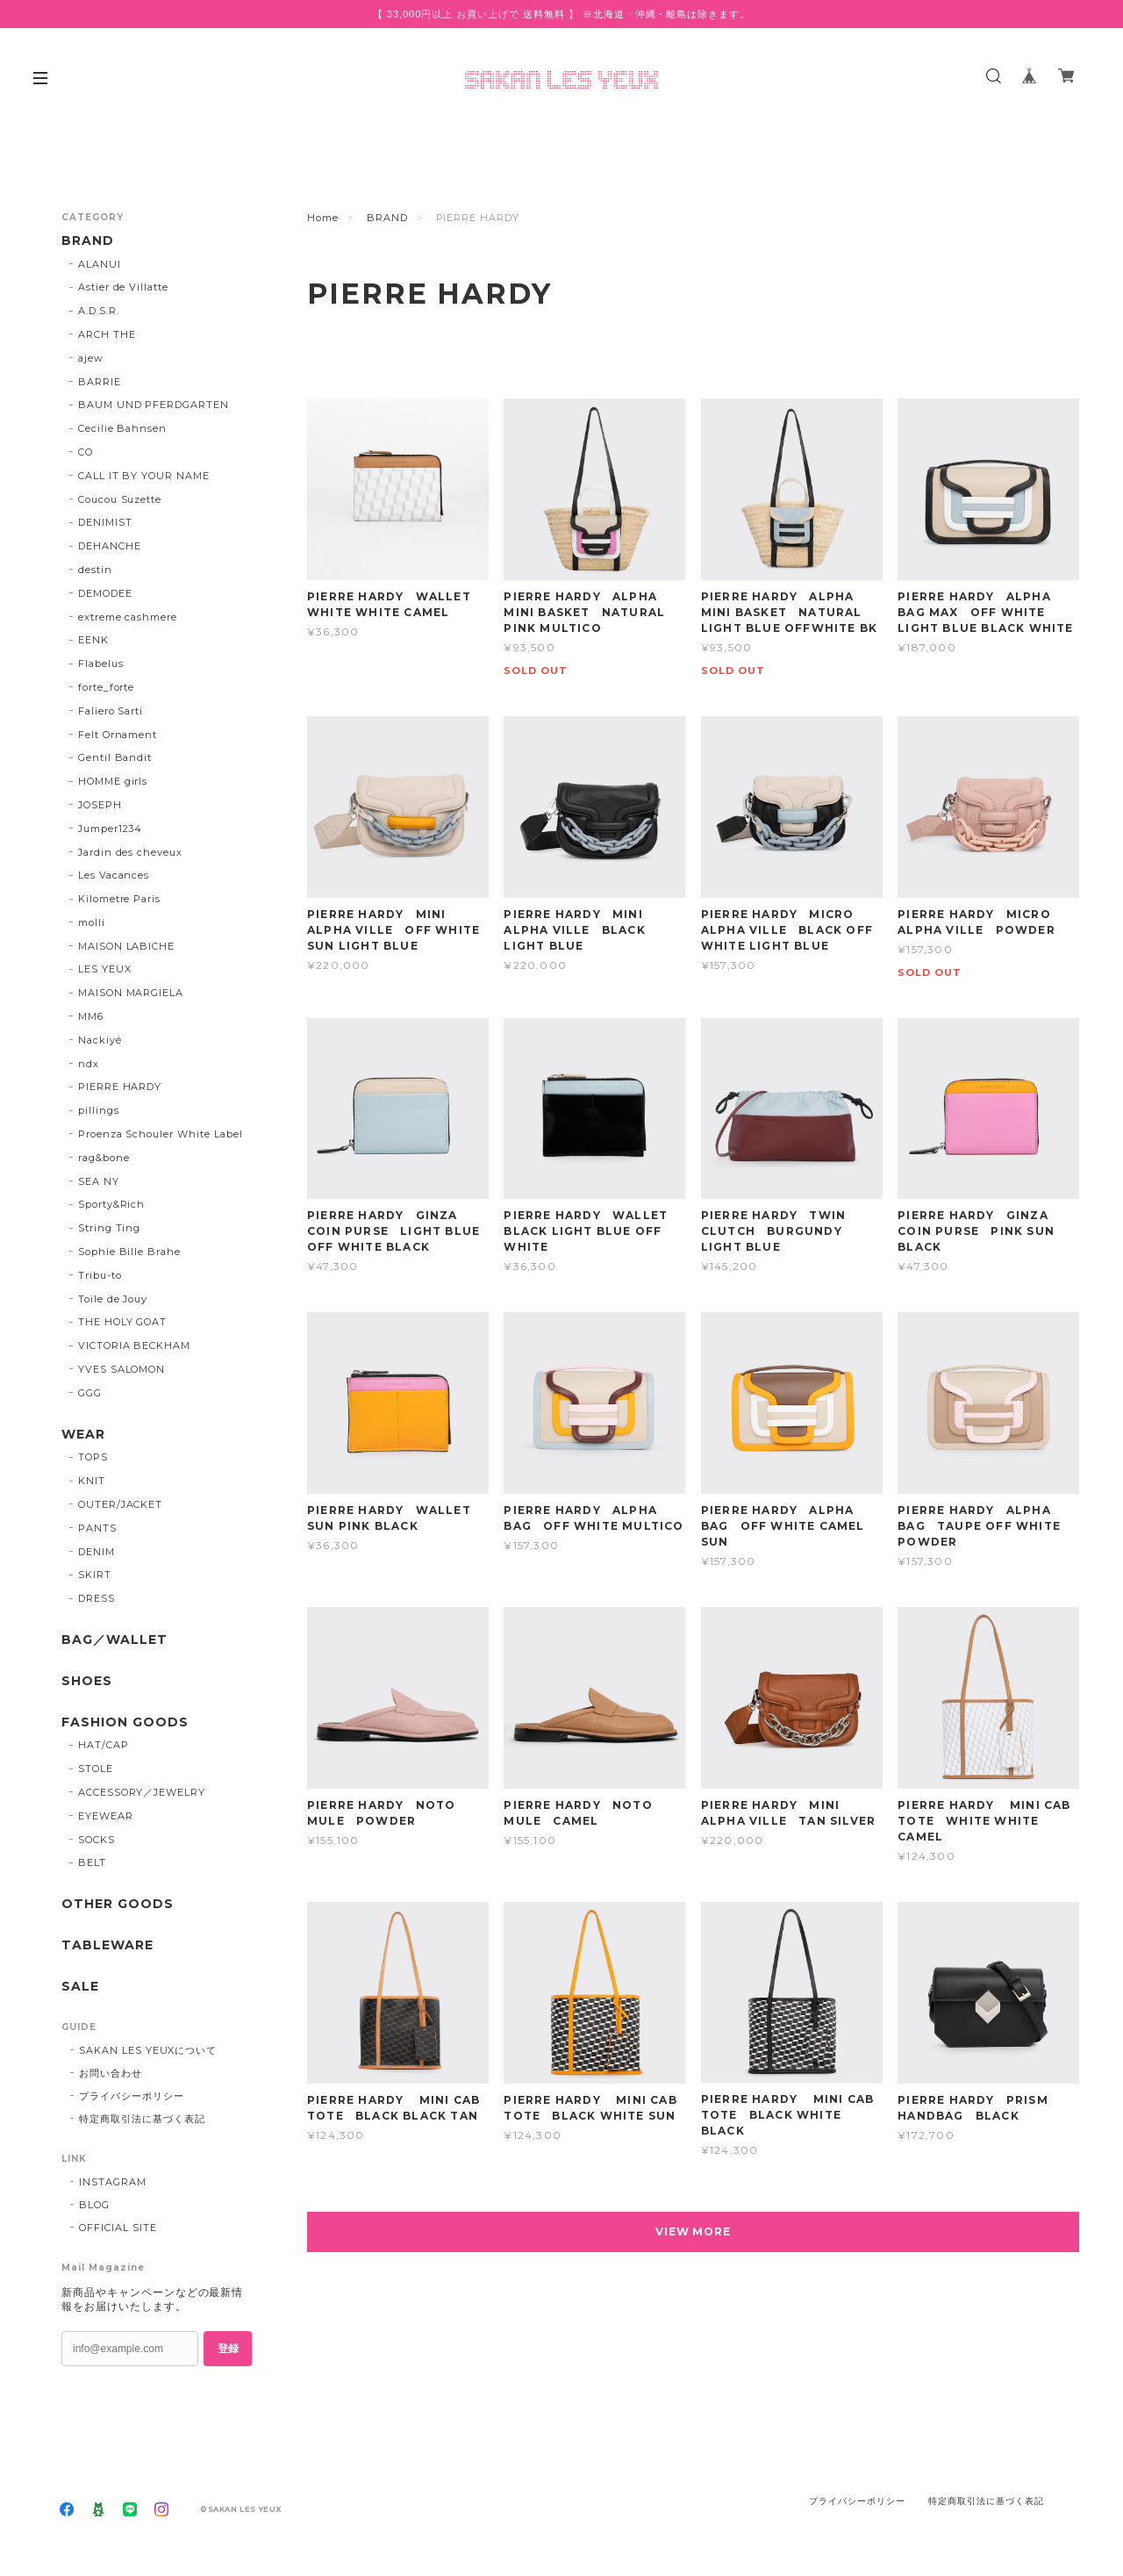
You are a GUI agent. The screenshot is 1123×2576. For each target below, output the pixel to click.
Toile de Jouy (112, 1299)
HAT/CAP (103, 1745)
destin (95, 569)
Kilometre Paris (119, 899)
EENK (93, 640)
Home (323, 218)
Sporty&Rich (112, 1204)
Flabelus (101, 663)
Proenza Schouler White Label (160, 1134)
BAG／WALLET (114, 1639)
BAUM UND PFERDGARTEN (153, 404)
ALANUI (99, 264)
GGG (90, 1393)
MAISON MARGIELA (130, 993)
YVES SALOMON (122, 1369)
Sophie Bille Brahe (129, 1251)
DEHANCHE (109, 546)
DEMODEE (105, 593)
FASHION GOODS (124, 1722)
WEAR (83, 1434)
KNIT (91, 1481)
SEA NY (98, 1181)
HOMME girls (113, 781)
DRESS (96, 1598)
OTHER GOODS (117, 1904)
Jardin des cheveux (130, 852)
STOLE (95, 1768)
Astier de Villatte (123, 287)
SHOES (86, 1681)
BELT (92, 1862)
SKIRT (94, 1574)
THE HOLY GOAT (122, 1322)
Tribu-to (100, 1275)
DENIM (96, 1552)
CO (85, 452)
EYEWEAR (105, 1816)
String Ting (109, 1228)
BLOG (94, 2205)
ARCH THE (107, 334)
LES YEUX (105, 969)
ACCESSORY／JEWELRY (141, 1792)
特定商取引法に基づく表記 (142, 2119)
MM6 (91, 1016)
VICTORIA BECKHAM (134, 1345)
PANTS (97, 1528)
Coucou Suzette (119, 499)
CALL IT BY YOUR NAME (144, 476)
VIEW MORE (693, 2231)
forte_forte (106, 687)
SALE (80, 1986)
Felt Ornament (117, 734)
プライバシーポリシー (131, 2096)
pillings (98, 1110)
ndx (88, 1064)
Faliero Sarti (110, 711)
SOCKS (96, 1839)
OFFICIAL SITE (117, 2227)
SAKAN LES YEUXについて (148, 2050)
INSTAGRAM (113, 2182)
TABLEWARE (107, 1945)
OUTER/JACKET (120, 1504)
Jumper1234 (110, 828)
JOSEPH (100, 805)
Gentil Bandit (115, 757)
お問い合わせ (110, 2073)
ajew (91, 358)
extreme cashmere (127, 617)
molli (91, 922)
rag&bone (104, 1158)
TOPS (93, 1457)
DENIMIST (105, 522)
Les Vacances (114, 875)
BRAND (387, 218)
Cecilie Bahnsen (122, 428)
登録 (228, 2349)
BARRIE (99, 382)
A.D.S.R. (98, 311)
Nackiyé (100, 1040)
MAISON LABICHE (126, 946)
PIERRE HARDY (120, 1086)
